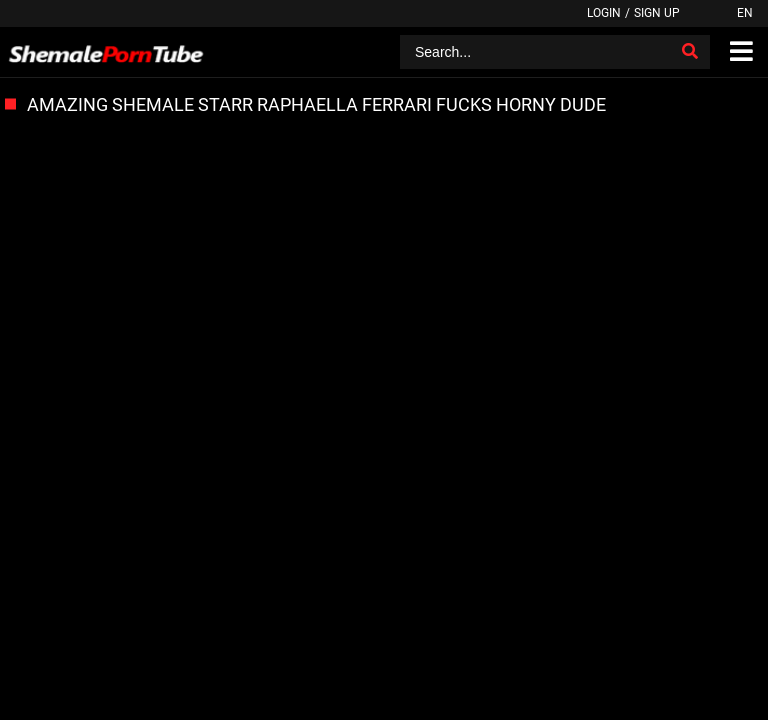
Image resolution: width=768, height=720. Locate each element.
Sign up (657, 13)
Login (604, 13)
